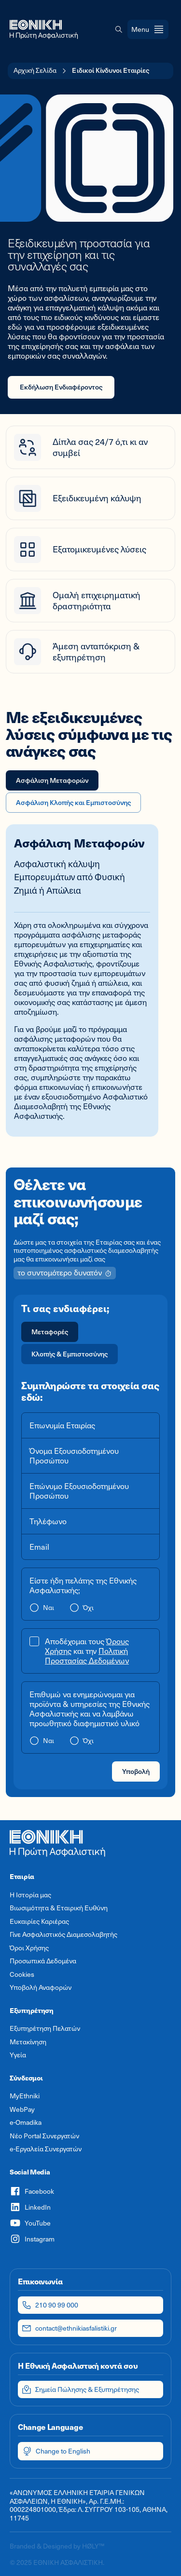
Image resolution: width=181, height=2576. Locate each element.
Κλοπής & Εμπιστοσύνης (69, 1353)
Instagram (32, 2238)
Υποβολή (136, 1771)
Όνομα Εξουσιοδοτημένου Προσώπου (74, 1455)
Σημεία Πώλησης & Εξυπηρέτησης (80, 2389)
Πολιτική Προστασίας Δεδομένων (87, 1655)
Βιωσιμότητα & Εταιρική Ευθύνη (59, 1908)
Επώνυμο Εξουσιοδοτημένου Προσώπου (79, 1491)
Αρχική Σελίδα (35, 70)
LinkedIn (30, 2207)
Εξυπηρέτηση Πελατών (45, 2028)
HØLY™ (93, 2545)
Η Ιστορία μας (30, 1895)
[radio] (49, 1332)
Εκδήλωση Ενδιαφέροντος (61, 386)
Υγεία (18, 2055)
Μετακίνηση (28, 2042)
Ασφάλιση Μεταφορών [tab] (52, 780)
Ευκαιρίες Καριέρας (39, 1921)
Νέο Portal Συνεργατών (44, 2136)
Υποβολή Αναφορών (40, 1987)
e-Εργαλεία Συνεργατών (46, 2149)
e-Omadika (26, 2122)
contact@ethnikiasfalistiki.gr (69, 2328)
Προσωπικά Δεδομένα (43, 1961)
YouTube (30, 2222)
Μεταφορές (49, 1331)
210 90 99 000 (50, 2305)
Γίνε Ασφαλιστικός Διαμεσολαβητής (63, 1934)
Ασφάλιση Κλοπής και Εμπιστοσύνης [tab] (73, 802)
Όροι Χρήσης (29, 1948)
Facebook (32, 2191)
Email (39, 1547)
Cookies (22, 1974)
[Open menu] (148, 29)
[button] (119, 29)
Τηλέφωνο (48, 1521)
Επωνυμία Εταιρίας (62, 1425)
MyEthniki (25, 2096)
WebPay (22, 2109)
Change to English (56, 2451)
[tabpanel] (90, 986)
